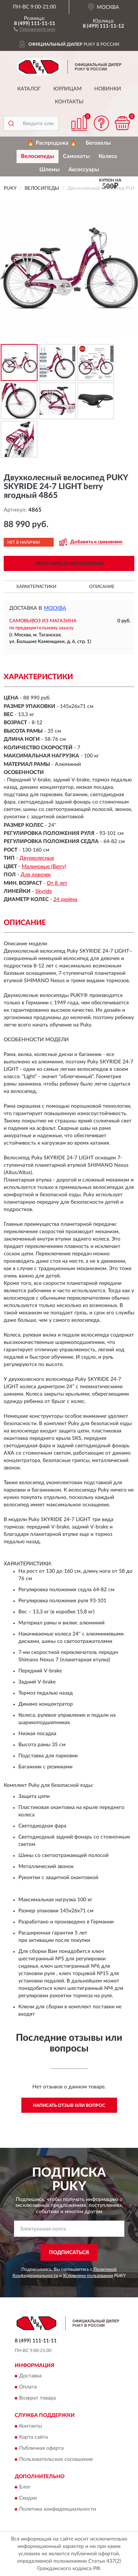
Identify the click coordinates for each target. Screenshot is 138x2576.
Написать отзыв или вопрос (69, 2105)
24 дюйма (65, 899)
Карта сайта (33, 2437)
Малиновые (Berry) (44, 866)
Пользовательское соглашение (56, 2459)
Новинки (107, 89)
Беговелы (98, 143)
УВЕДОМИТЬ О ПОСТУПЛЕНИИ (69, 563)
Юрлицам (67, 89)
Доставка (30, 2376)
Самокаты (76, 156)
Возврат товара (37, 2398)
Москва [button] (55, 608)
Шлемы (49, 169)
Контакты (69, 101)
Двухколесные (37, 858)
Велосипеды (37, 156)
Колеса (108, 156)
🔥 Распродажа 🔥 (52, 143)
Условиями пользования (88, 2275)
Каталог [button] (29, 89)
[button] (34, 29)
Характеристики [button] (36, 586)
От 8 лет (57, 883)
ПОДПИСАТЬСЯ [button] (69, 2252)
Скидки (28, 2498)
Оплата (28, 2387)
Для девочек (36, 874)
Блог (25, 2487)
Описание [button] (101, 586)
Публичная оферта (41, 2448)
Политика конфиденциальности (57, 2509)
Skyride (43, 891)
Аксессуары (83, 169)
